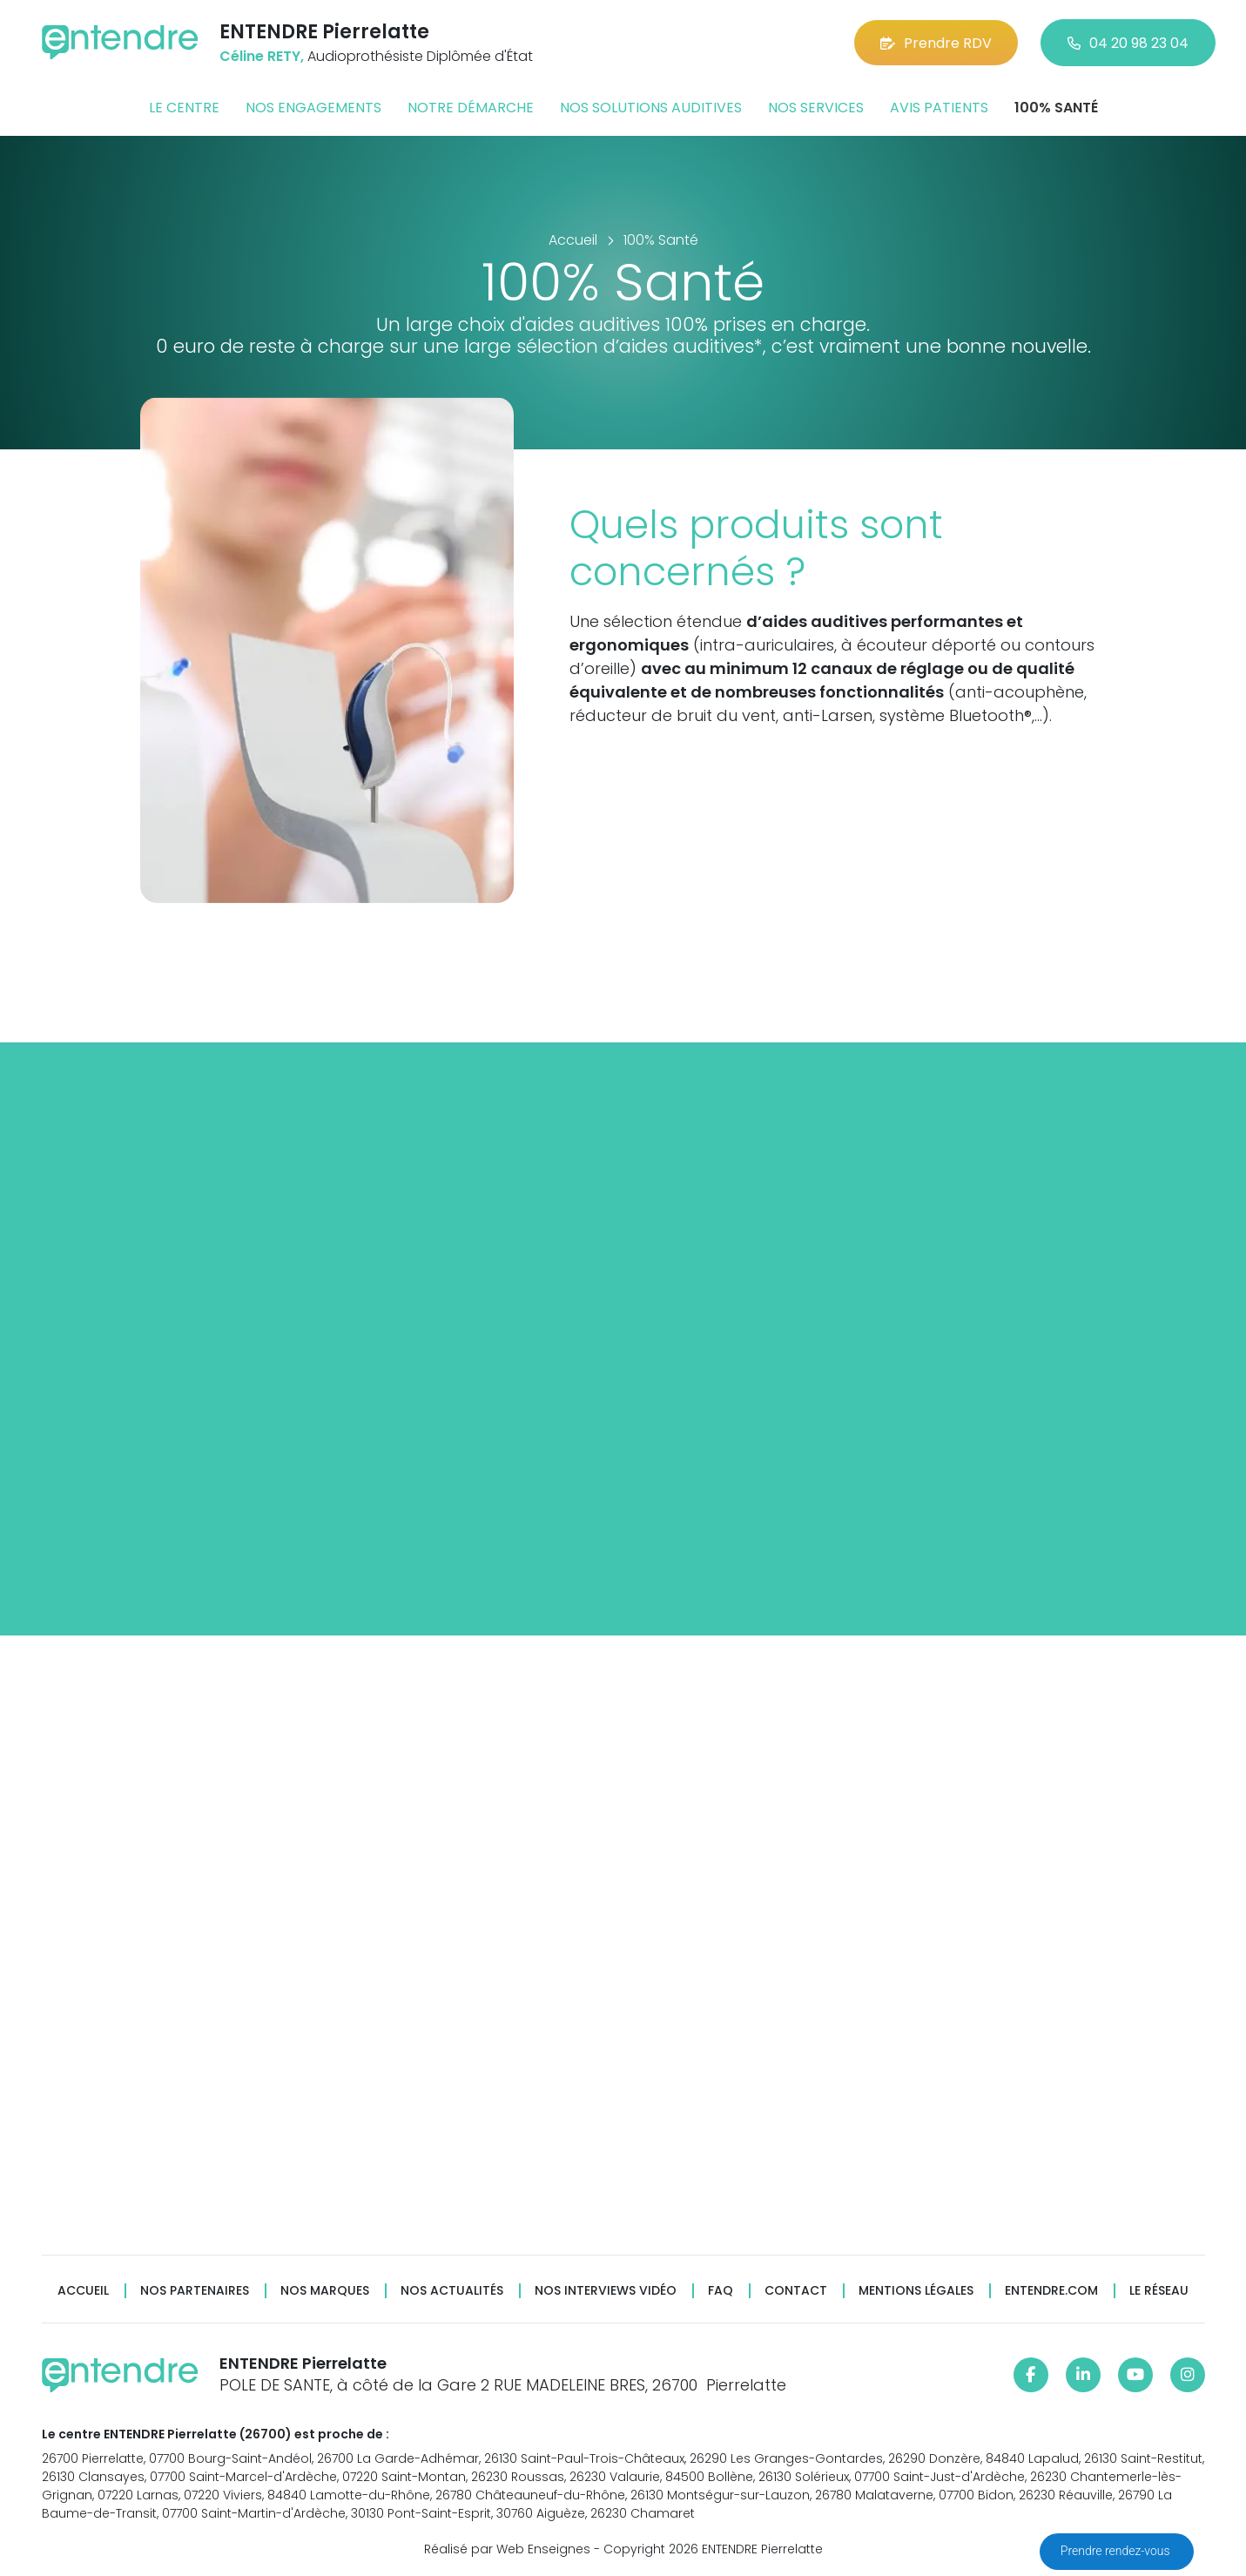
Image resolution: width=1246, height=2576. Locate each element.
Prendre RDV (936, 43)
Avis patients (939, 108)
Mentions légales (916, 2290)
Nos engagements (313, 108)
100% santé (1056, 108)
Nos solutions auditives (651, 108)
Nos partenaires (194, 2290)
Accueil (83, 2290)
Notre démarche (470, 108)
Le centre (184, 108)
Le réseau (1159, 2290)
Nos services (816, 108)
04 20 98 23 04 (1128, 43)
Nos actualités (452, 2290)
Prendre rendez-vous (1117, 2551)
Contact (795, 2290)
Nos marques (324, 2290)
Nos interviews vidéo (606, 2290)
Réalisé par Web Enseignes (507, 2549)
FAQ (720, 2290)
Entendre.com (1051, 2290)
